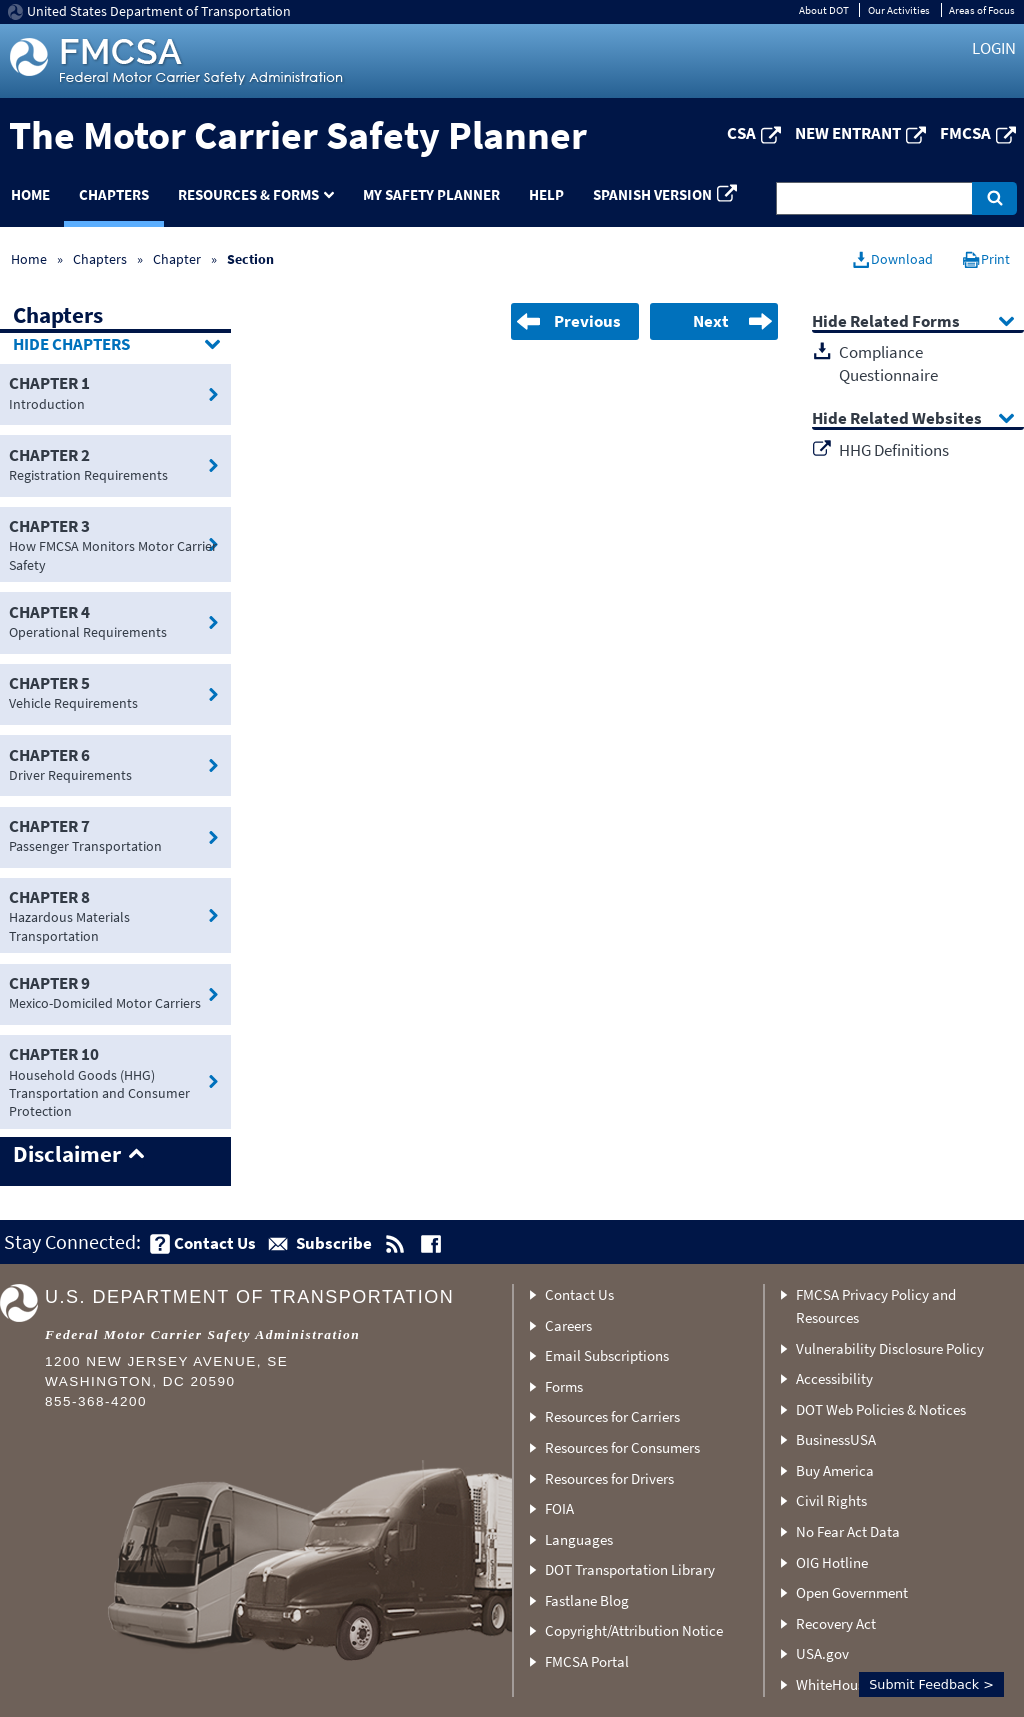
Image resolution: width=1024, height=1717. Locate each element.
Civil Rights (831, 1500)
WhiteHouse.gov (847, 1684)
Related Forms (905, 322)
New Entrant (848, 133)
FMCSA (965, 133)
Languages (579, 1539)
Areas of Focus (982, 10)
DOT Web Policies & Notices (881, 1409)
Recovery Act (836, 1623)
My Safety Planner (431, 194)
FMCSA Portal (587, 1661)
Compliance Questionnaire (888, 363)
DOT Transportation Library (630, 1569)
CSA (741, 133)
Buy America (835, 1470)
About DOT (824, 10)
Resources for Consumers (622, 1447)
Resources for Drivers (609, 1478)
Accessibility (834, 1378)
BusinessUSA (836, 1439)
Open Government (852, 1592)
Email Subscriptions (607, 1355)
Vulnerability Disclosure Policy (890, 1348)
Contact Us (579, 1294)
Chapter (177, 259)
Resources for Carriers (612, 1416)
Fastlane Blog (587, 1600)
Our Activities (899, 10)
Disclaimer (67, 1155)
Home (29, 259)
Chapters (114, 194)
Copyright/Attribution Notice (634, 1630)
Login (994, 48)
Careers (568, 1325)
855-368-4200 (96, 1401)
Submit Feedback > (931, 1684)
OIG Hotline (832, 1562)
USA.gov (822, 1653)
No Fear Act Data (848, 1531)
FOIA (559, 1508)
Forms (564, 1386)
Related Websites (916, 419)
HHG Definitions (894, 450)
